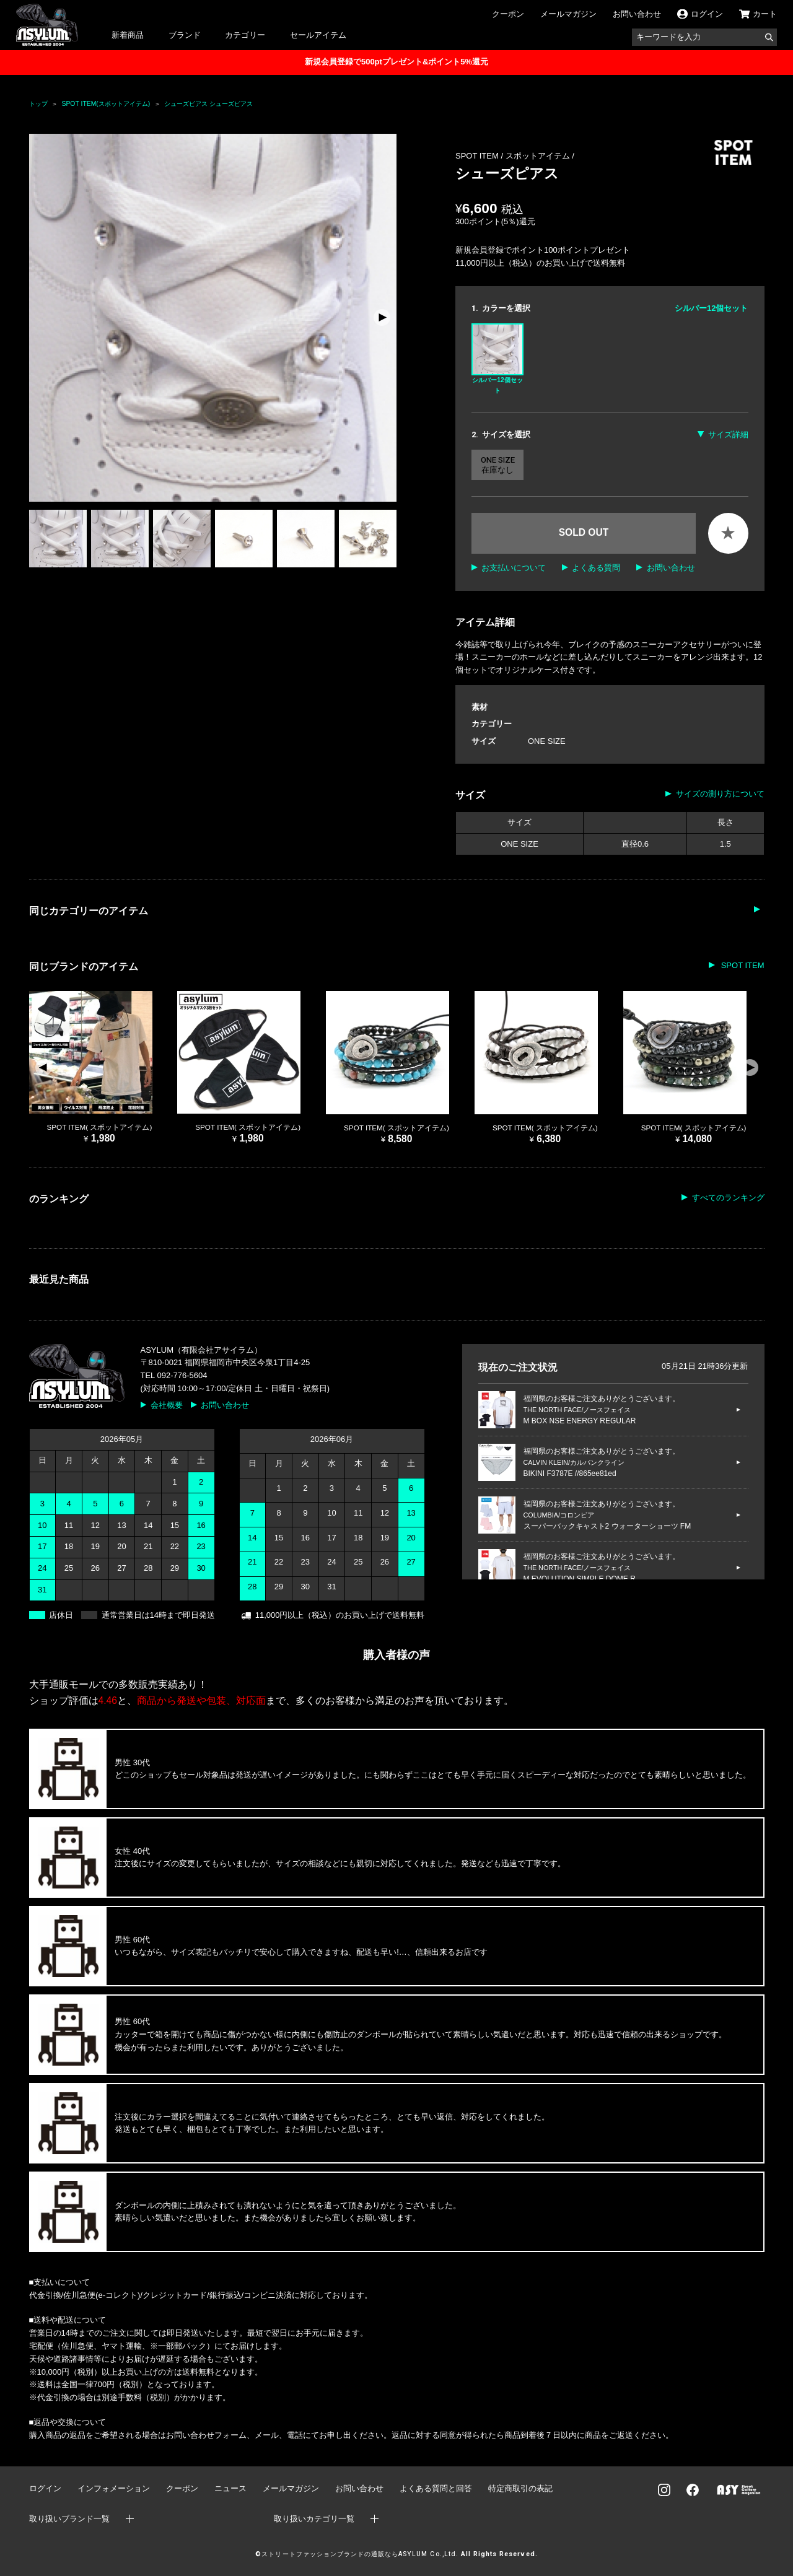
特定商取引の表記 (520, 2488)
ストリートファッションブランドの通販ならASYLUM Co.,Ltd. (359, 2554)
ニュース (230, 2488)
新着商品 (128, 35)
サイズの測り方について (720, 793)
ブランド (185, 35)
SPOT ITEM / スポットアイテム (513, 155)
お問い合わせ (637, 14)
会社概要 (167, 1405)
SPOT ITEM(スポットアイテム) (106, 103)
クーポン (508, 14)
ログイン (45, 2488)
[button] (382, 317)
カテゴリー (245, 35)
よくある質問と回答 (436, 2488)
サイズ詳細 (728, 434)
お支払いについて (513, 567)
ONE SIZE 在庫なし (498, 465)
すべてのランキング (728, 1197)
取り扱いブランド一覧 (69, 2518)
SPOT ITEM (741, 965)
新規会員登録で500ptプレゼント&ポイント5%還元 (396, 61)
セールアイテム (318, 35)
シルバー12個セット (497, 358)
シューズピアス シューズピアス (208, 103)
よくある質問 (596, 567)
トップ (38, 103)
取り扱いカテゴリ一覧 (314, 2518)
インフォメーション (113, 2488)
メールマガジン (568, 14)
